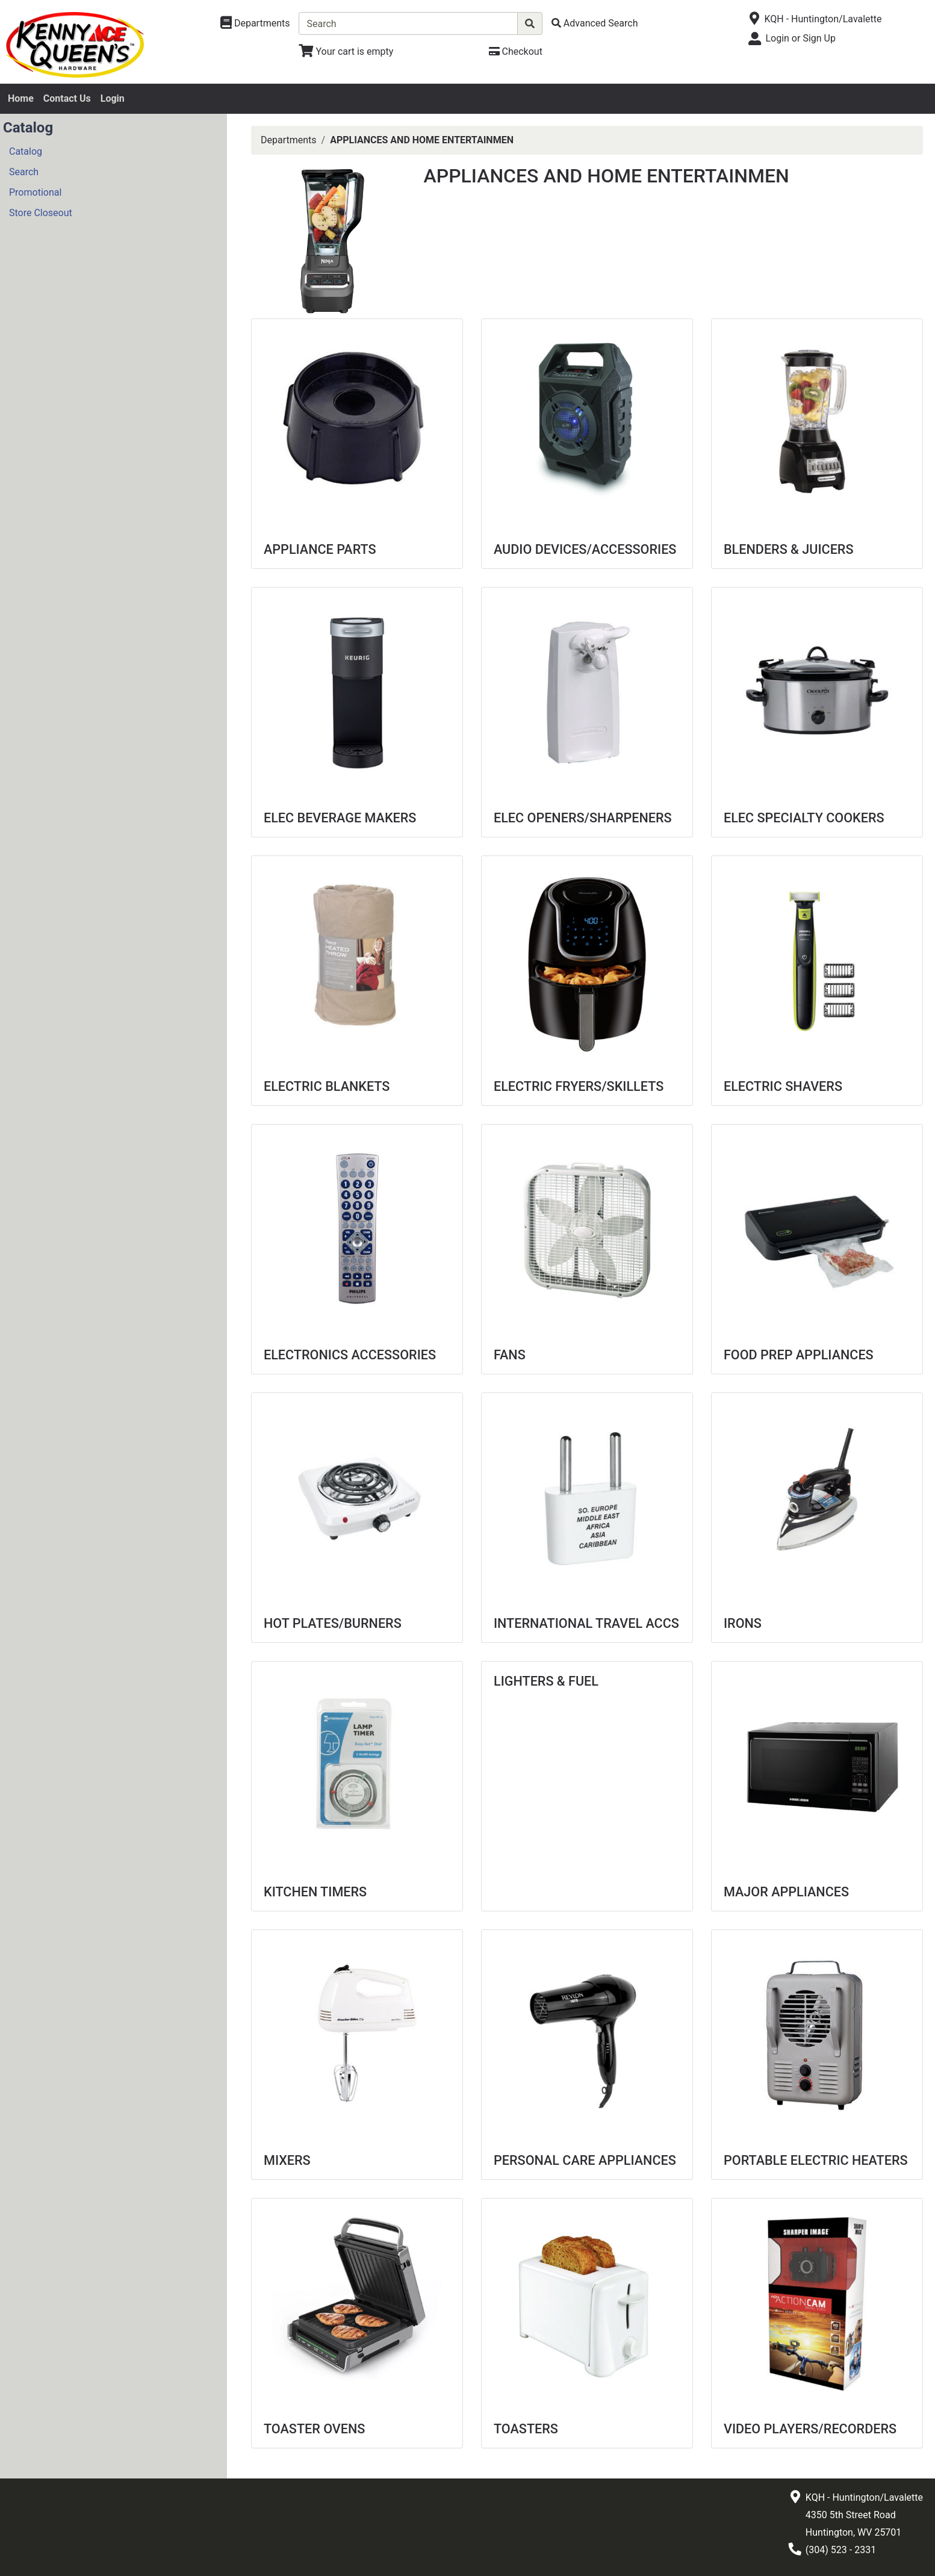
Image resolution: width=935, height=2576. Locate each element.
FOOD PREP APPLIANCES (799, 1354)
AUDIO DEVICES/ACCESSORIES (585, 549)
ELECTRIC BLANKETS (327, 1086)
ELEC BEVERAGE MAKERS (340, 817)
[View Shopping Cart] (346, 51)
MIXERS (287, 2160)
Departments (289, 140)
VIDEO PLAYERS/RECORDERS (810, 2428)
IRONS (743, 1623)
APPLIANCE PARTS (320, 549)
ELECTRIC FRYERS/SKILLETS (578, 1086)
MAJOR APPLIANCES (786, 1891)
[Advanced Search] (594, 23)
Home (21, 98)
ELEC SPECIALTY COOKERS (804, 817)
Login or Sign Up (800, 38)
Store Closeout (40, 213)
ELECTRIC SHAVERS (783, 1086)
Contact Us (67, 98)
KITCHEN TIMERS (315, 1891)
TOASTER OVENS (314, 2428)
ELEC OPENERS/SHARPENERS (583, 817)
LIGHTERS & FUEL (546, 1681)
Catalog (25, 151)
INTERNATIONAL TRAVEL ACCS (586, 1623)
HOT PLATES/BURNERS (333, 1623)
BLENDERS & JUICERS (789, 549)
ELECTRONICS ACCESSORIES (350, 1354)
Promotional (35, 192)
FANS (510, 1354)
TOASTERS (526, 2428)
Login (113, 98)
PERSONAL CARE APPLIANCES (585, 2160)
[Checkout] (515, 51)
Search (24, 172)
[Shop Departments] (255, 23)
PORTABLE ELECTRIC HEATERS (816, 2160)
